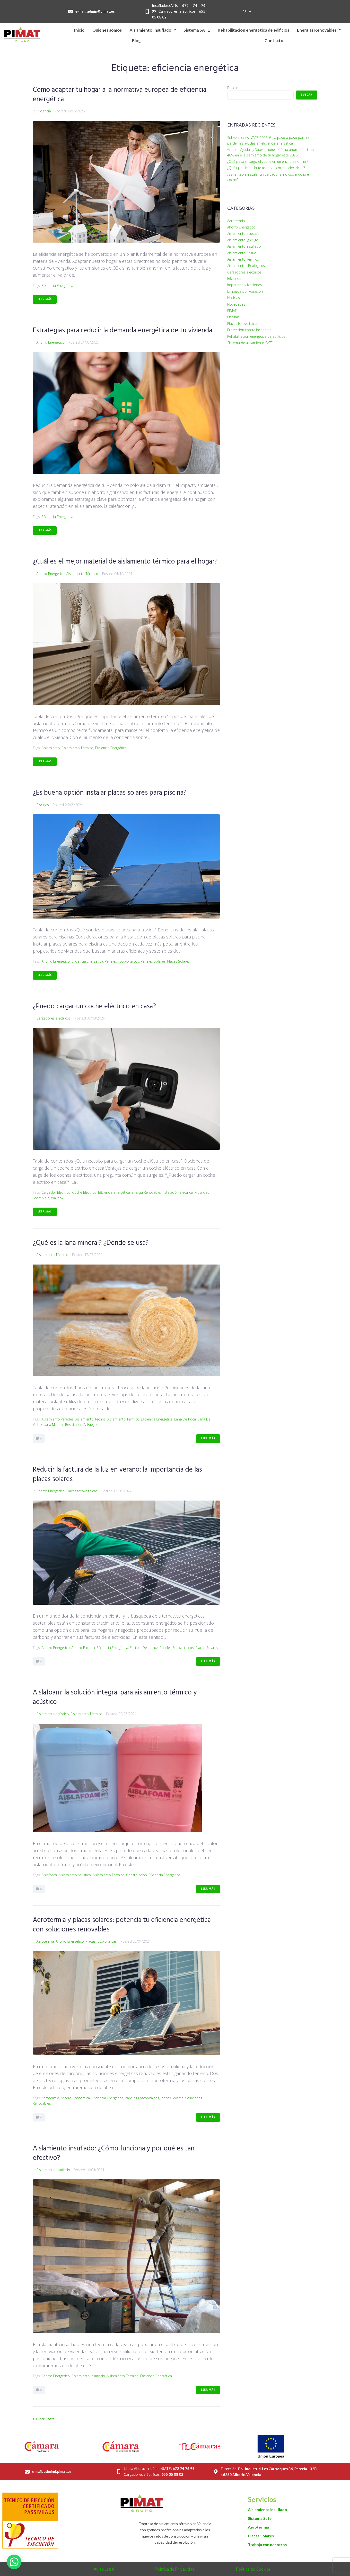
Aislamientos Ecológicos (246, 265)
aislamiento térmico (77, 748)
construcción (136, 1875)
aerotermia (50, 2098)
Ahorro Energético (50, 342)
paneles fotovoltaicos (122, 961)
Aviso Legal (104, 2569)
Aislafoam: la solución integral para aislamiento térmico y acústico (115, 1697)
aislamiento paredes (58, 1419)
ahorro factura (83, 1647)
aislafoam (49, 1875)
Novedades (236, 304)
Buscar (232, 87)
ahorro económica (75, 2098)
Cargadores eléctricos (53, 1018)
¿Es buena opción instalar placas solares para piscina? (109, 792)
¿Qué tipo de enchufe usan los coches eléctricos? (266, 167)
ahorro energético (56, 961)
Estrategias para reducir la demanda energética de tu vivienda (122, 330)
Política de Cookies (253, 2569)
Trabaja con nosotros (267, 2544)
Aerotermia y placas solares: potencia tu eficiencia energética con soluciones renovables (122, 1925)
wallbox (57, 1198)
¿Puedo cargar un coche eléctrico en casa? (94, 1006)
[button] (14, 2562)
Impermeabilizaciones (244, 284)
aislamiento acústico (75, 1875)
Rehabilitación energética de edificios (256, 336)
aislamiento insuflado (88, 2376)
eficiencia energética (57, 285)
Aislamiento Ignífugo (242, 240)
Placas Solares (261, 2535)
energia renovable (145, 1192)
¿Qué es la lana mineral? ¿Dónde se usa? (91, 1243)
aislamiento (51, 748)
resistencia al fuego (81, 1424)
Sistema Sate (259, 2518)
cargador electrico (56, 1192)
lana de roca (185, 1419)
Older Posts (43, 2419)
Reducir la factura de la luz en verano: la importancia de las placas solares (117, 1474)
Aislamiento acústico (52, 1713)
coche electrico (84, 1192)
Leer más (45, 299)
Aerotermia (45, 1941)
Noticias (233, 297)
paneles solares (153, 961)
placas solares (178, 961)
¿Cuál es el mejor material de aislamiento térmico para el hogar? (125, 561)
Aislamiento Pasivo (241, 253)
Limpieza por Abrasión (245, 291)
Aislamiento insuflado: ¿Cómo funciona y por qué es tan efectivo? (113, 2153)
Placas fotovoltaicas (81, 1491)
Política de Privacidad (175, 2569)
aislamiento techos (90, 1419)
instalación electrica (177, 1192)
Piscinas (42, 804)
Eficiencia (43, 111)
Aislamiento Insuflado (53, 2169)
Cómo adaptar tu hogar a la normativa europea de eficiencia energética (119, 94)
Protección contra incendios (249, 330)
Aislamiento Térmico (82, 573)
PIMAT (231, 310)
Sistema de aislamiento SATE (250, 342)
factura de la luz (144, 1647)
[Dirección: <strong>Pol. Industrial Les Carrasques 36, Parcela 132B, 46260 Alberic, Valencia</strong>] (215, 2471)
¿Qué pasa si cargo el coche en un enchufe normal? (267, 161)
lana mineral (53, 1424)
